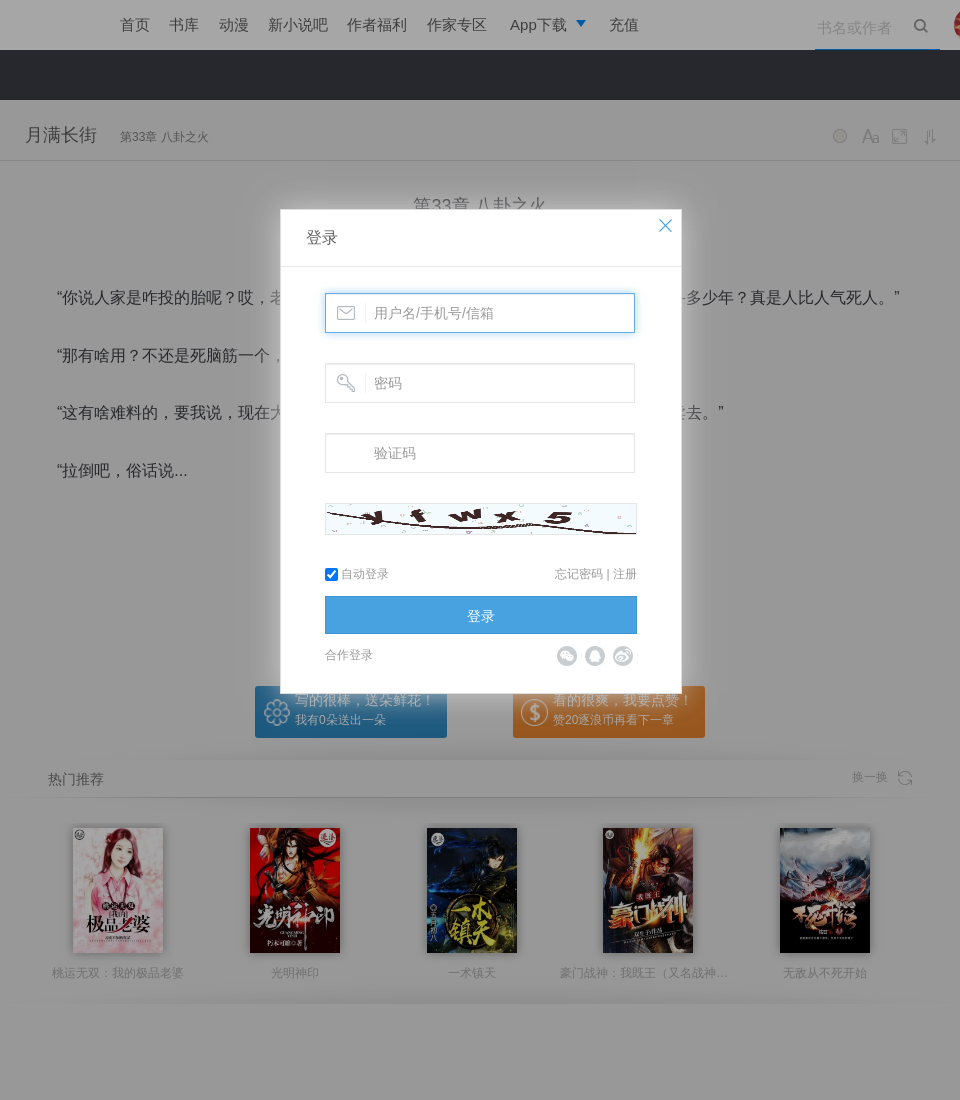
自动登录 (357, 574)
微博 (623, 656)
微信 (567, 656)
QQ (595, 656)
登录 (322, 237)
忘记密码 (579, 574)
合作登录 (349, 655)
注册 (625, 574)
